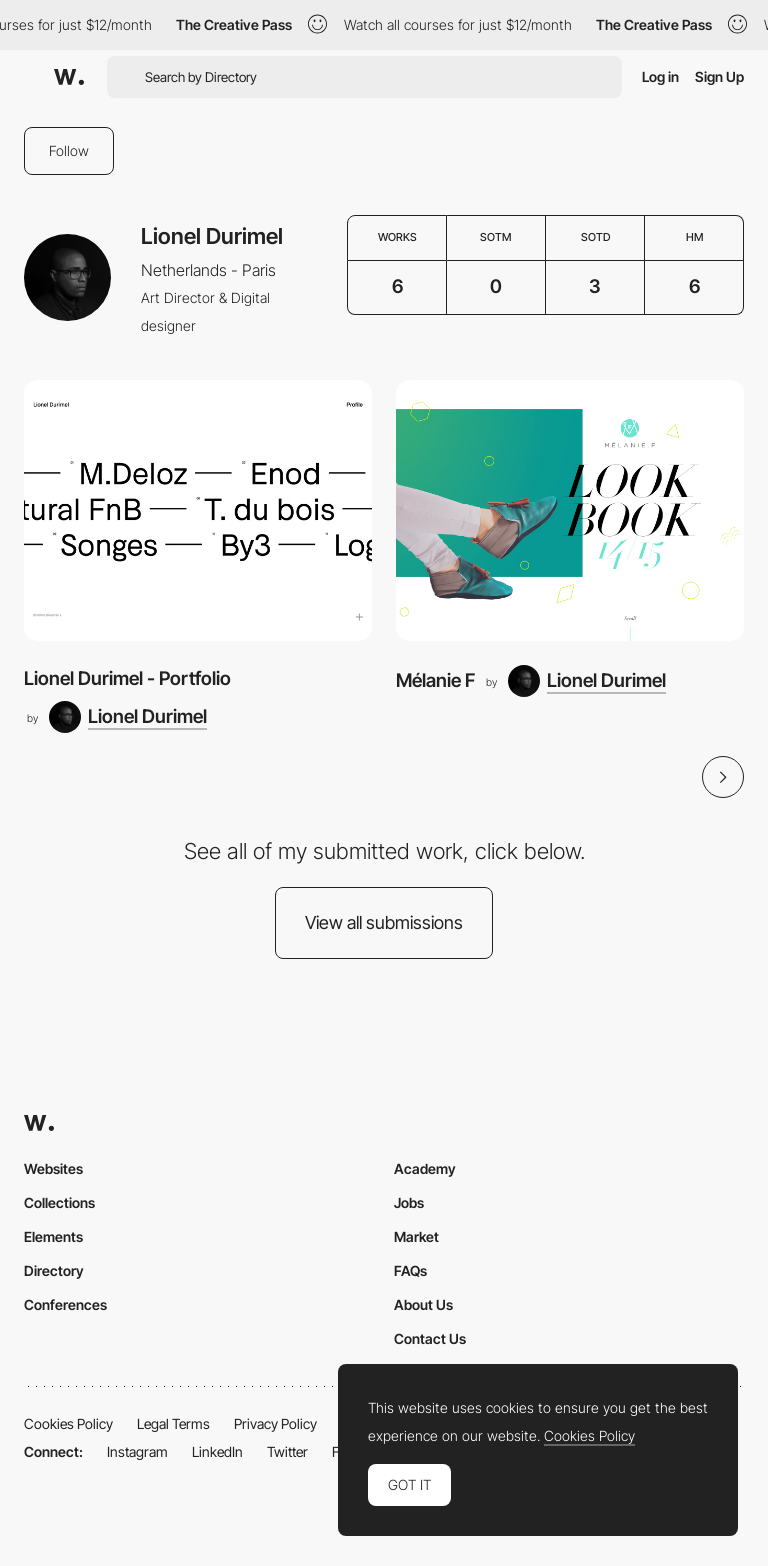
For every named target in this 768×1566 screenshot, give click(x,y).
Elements (53, 1236)
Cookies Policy (68, 1423)
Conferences (65, 1304)
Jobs (409, 1202)
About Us (423, 1304)
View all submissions (384, 922)
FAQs (410, 1270)
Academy (425, 1168)
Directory (54, 1270)
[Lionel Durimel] (128, 717)
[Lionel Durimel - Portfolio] (198, 510)
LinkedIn (217, 1451)
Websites (53, 1168)
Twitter (287, 1451)
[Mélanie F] (570, 510)
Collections (59, 1202)
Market (416, 1236)
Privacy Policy (275, 1423)
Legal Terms (173, 1423)
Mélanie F (435, 680)
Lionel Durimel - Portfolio (127, 678)
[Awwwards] (69, 77)
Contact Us (430, 1338)
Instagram (137, 1451)
